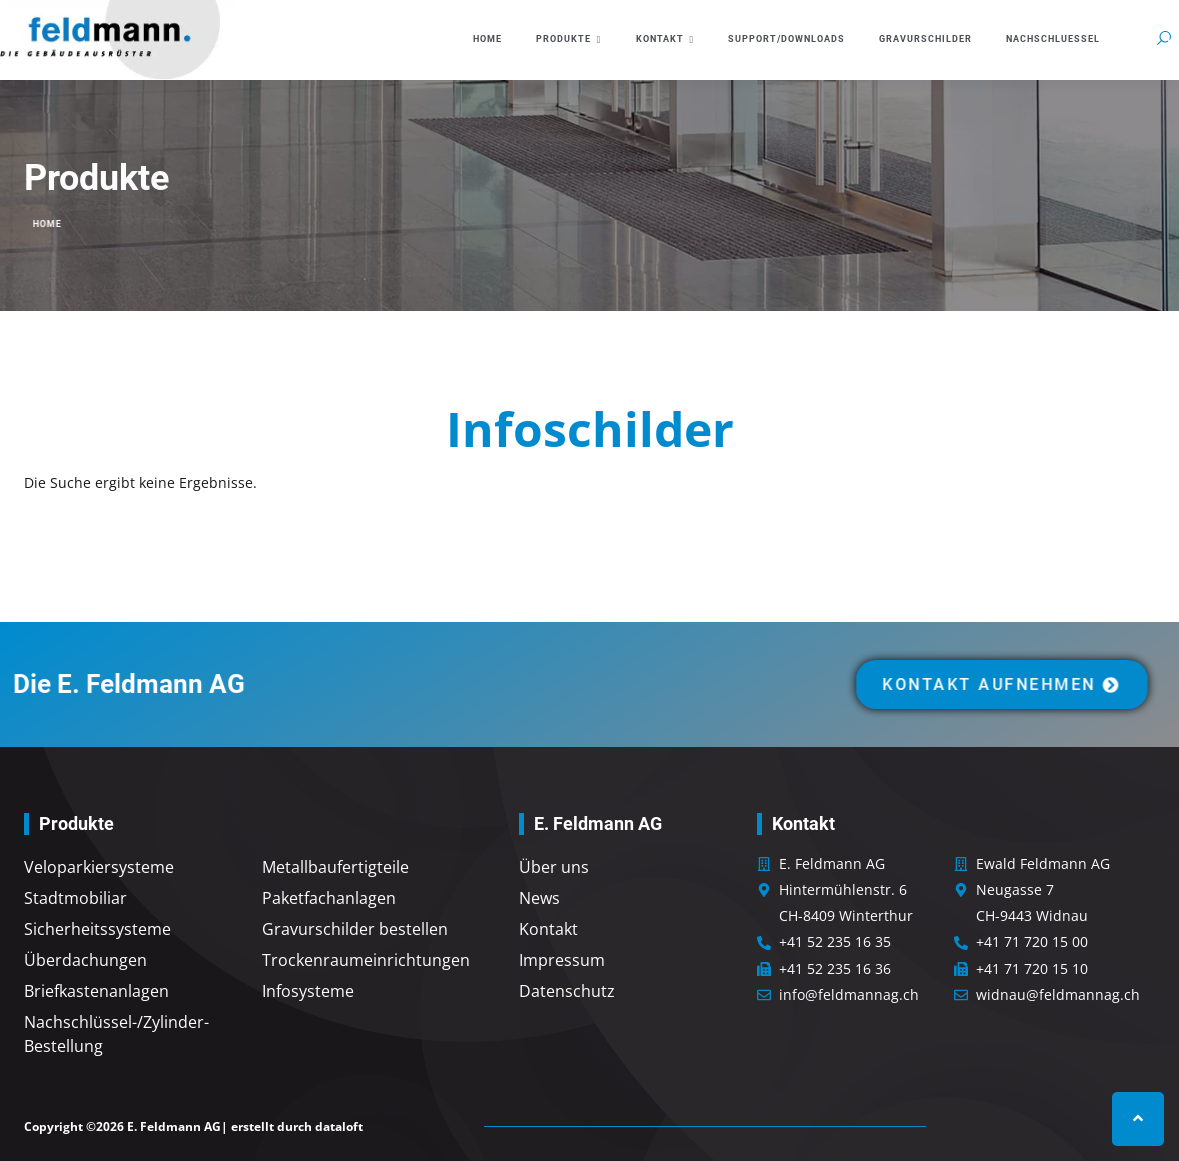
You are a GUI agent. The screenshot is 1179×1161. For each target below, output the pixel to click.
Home (487, 39)
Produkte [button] (569, 39)
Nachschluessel (1053, 39)
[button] (1164, 38)
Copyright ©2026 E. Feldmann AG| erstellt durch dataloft (193, 1126)
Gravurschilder (925, 39)
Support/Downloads (786, 39)
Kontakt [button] (665, 39)
